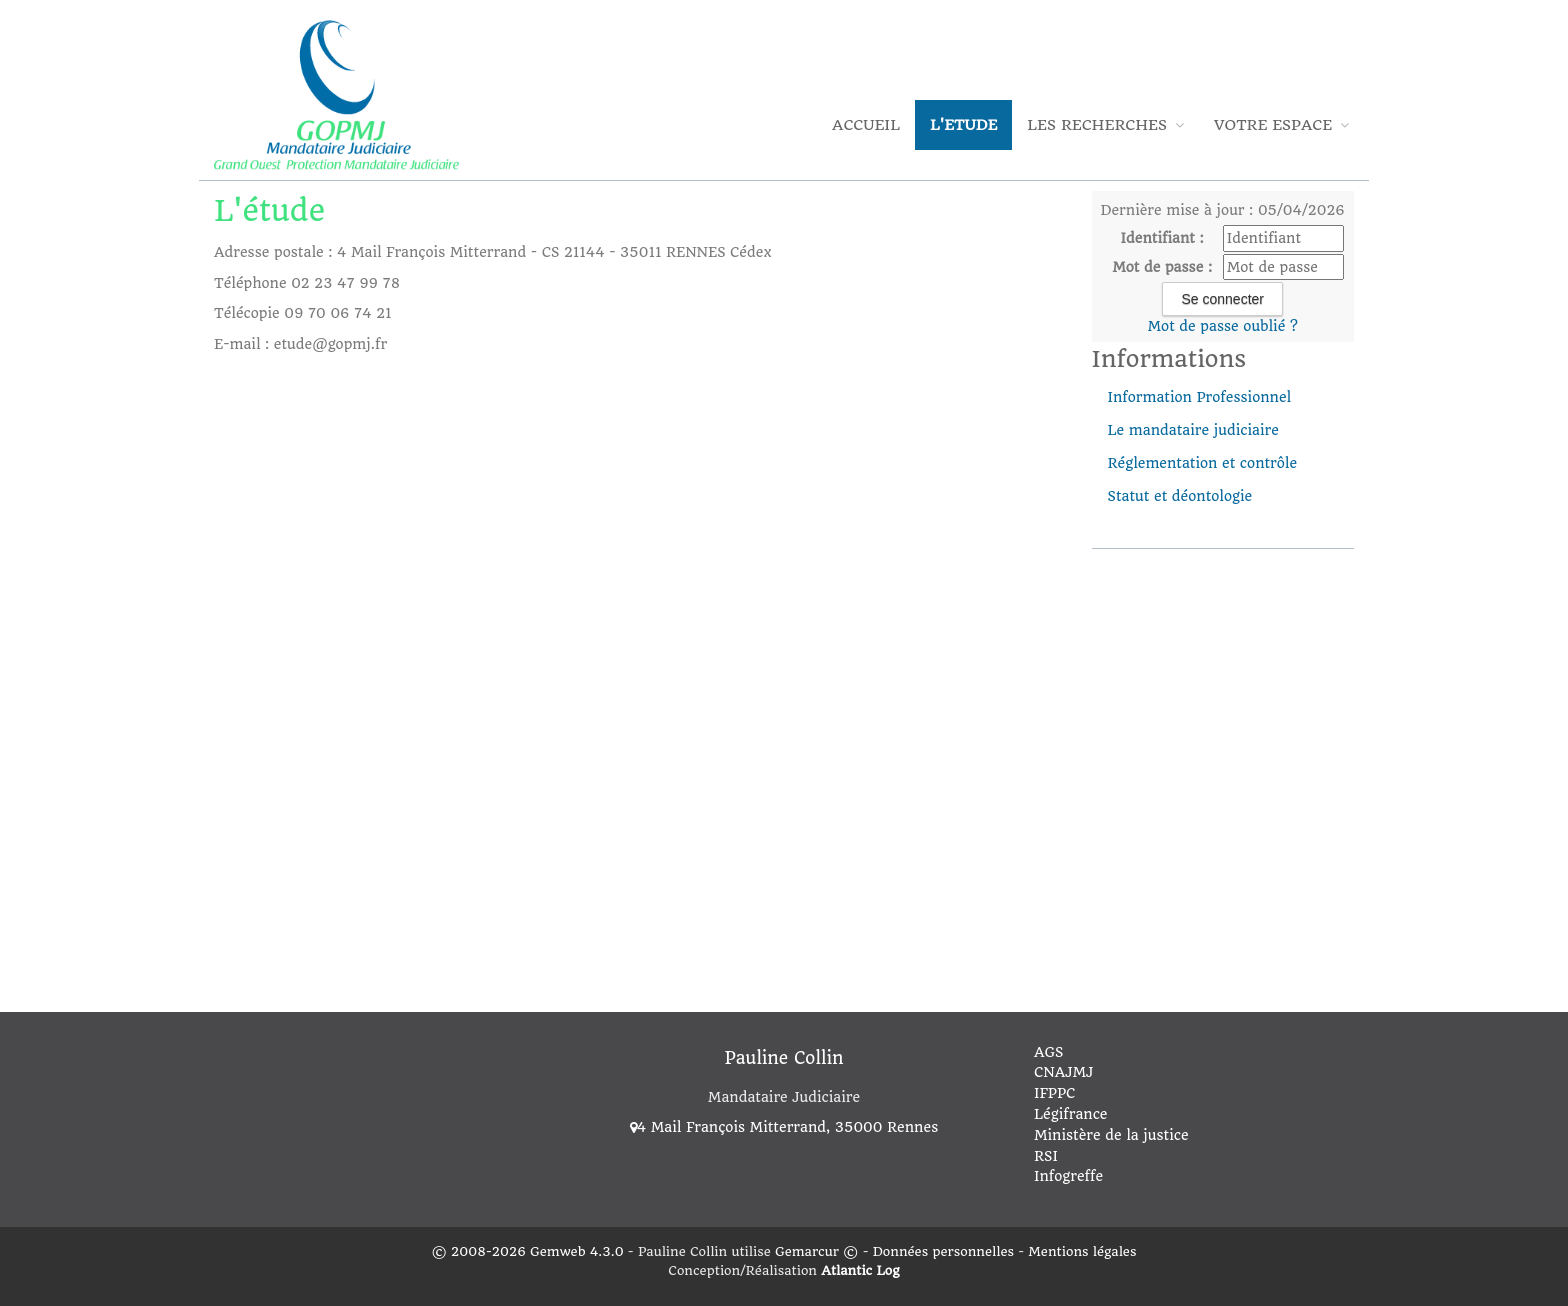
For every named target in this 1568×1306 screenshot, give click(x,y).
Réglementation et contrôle (1203, 463)
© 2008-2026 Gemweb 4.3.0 (528, 1251)
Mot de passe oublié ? (1223, 326)
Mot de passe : (1162, 267)
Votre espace (1281, 125)
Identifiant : (1162, 238)
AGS (1048, 1052)
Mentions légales (1082, 1251)
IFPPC (1054, 1093)
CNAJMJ (1063, 1072)
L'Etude (963, 125)
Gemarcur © (816, 1251)
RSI (1046, 1156)
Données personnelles (943, 1251)
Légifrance (1071, 1114)
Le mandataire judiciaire (1193, 430)
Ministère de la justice (1111, 1135)
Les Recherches (1105, 125)
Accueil (866, 125)
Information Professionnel (1200, 397)
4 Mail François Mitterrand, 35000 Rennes (784, 1127)
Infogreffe (1068, 1176)
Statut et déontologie (1180, 496)
